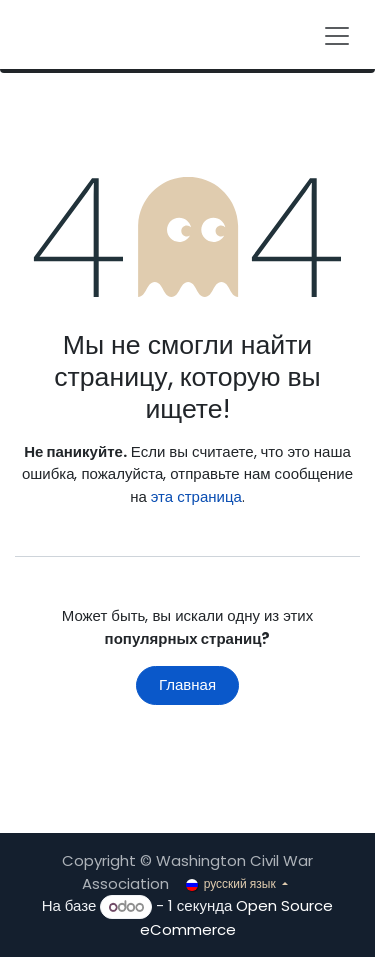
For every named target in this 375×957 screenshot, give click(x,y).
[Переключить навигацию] (337, 34)
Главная (187, 684)
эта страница (196, 496)
